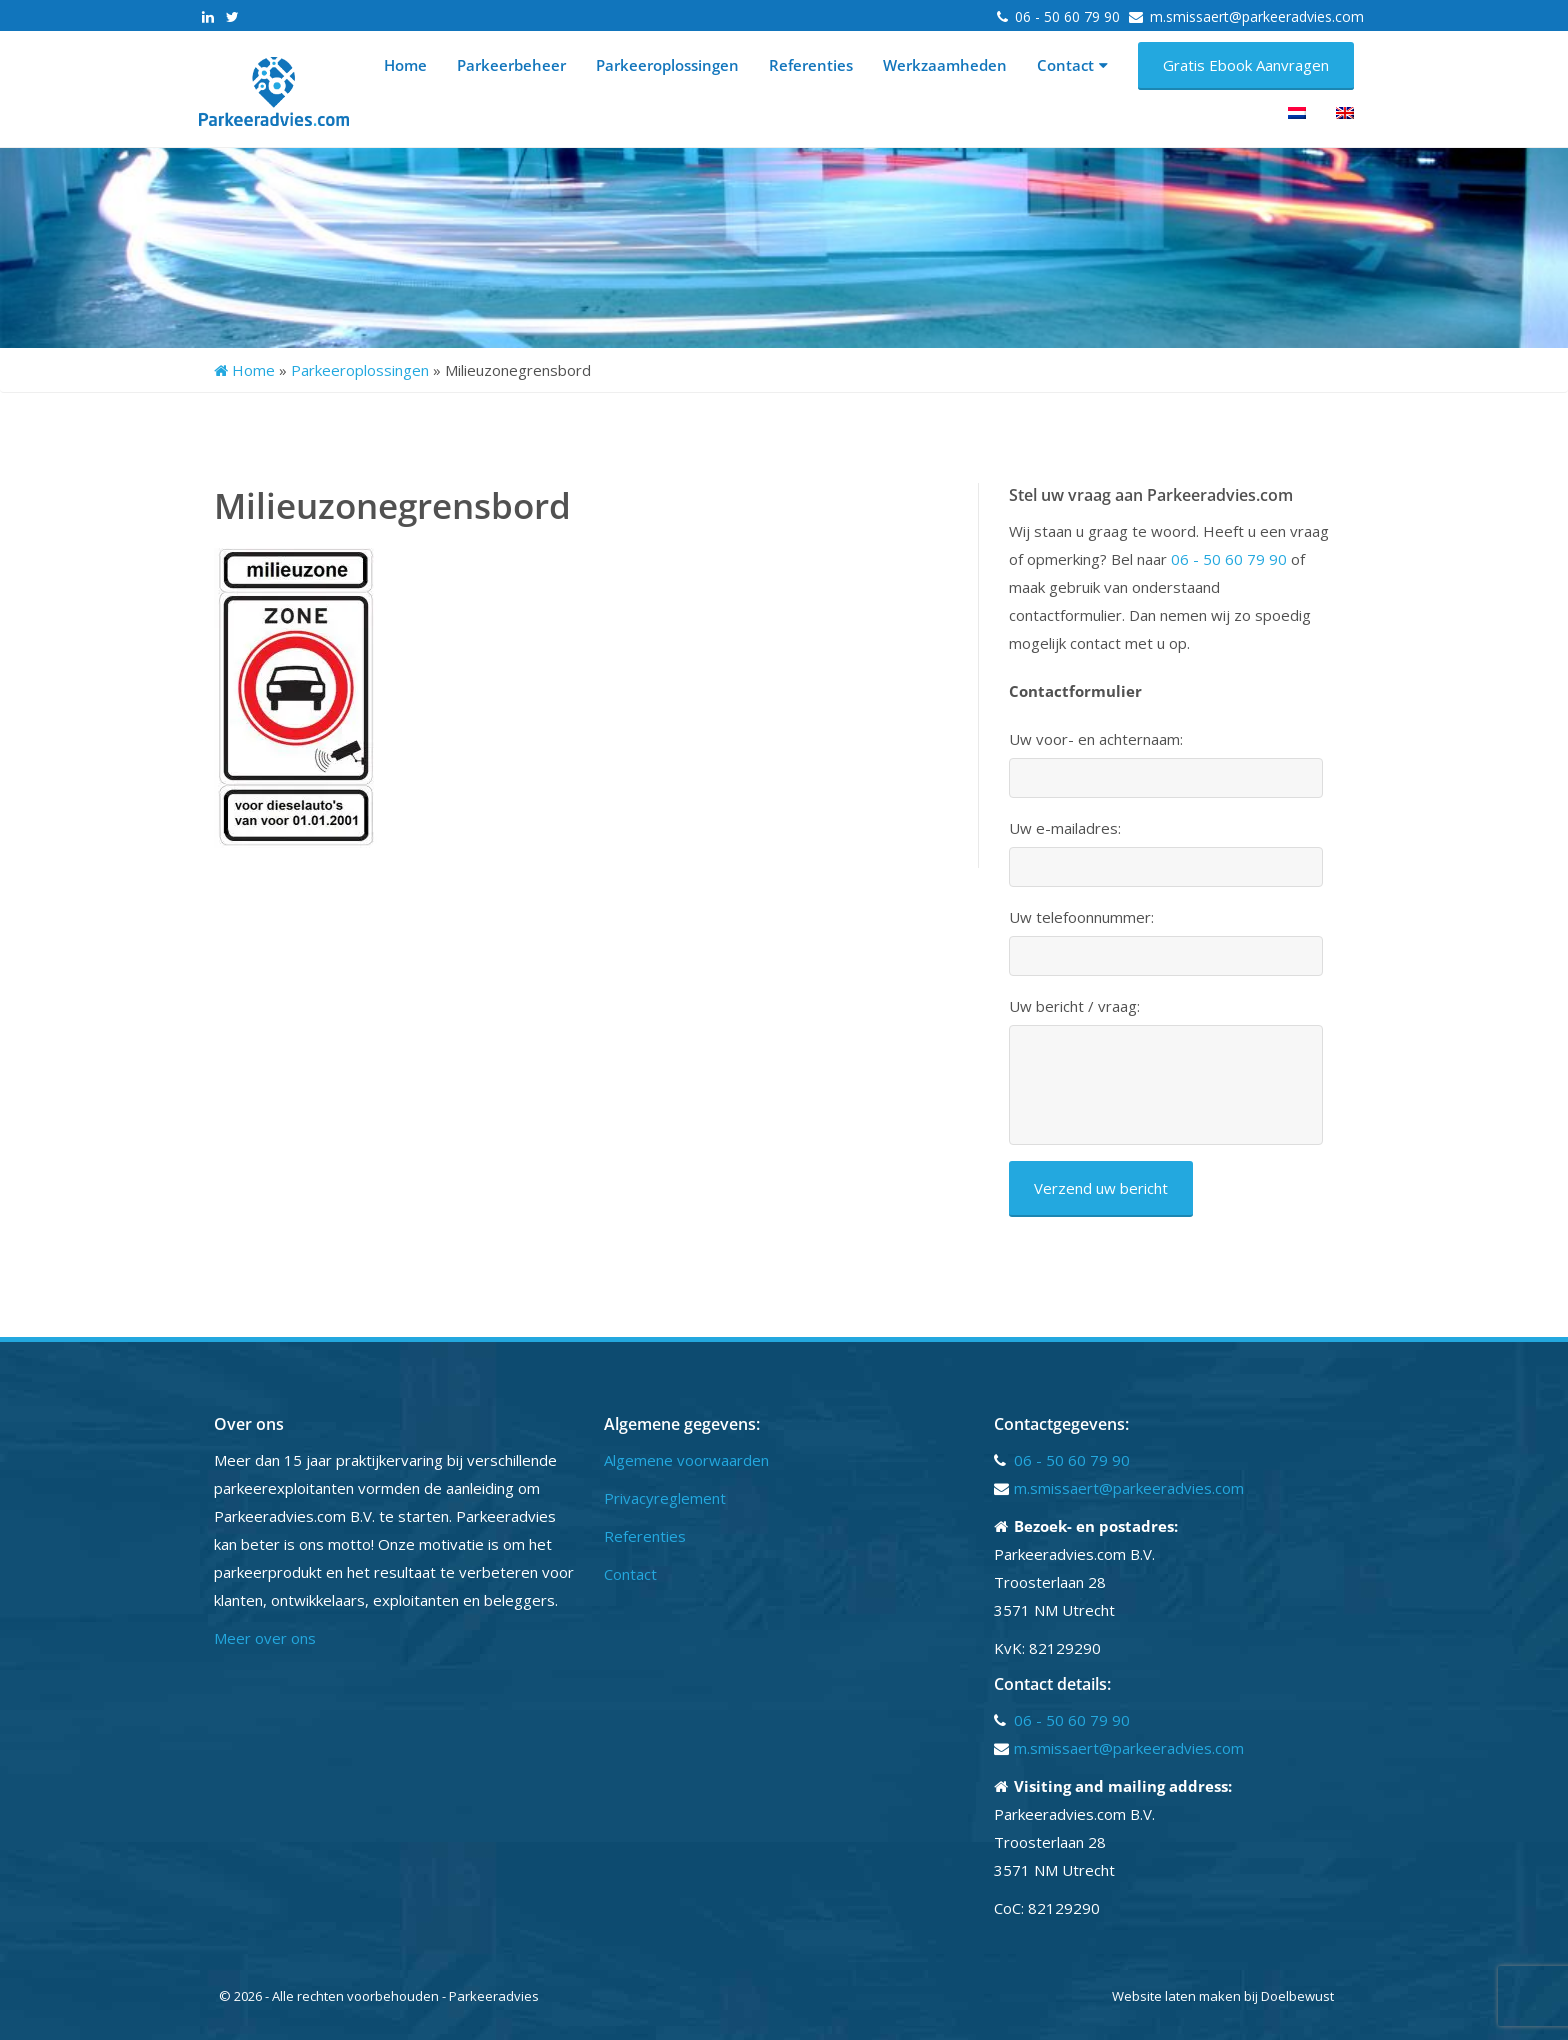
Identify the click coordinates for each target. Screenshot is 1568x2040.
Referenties (811, 65)
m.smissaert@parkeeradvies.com (1257, 16)
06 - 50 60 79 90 (1069, 16)
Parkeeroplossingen (667, 65)
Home (405, 65)
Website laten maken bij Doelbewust (1223, 1996)
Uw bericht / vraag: (1074, 1006)
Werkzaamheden (945, 65)
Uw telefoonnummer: (1081, 917)
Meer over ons (265, 1638)
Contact (1072, 65)
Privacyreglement (665, 1498)
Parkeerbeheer (511, 65)
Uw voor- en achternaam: (1096, 739)
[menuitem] (1297, 113)
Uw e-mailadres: (1065, 828)
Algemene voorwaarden (686, 1460)
